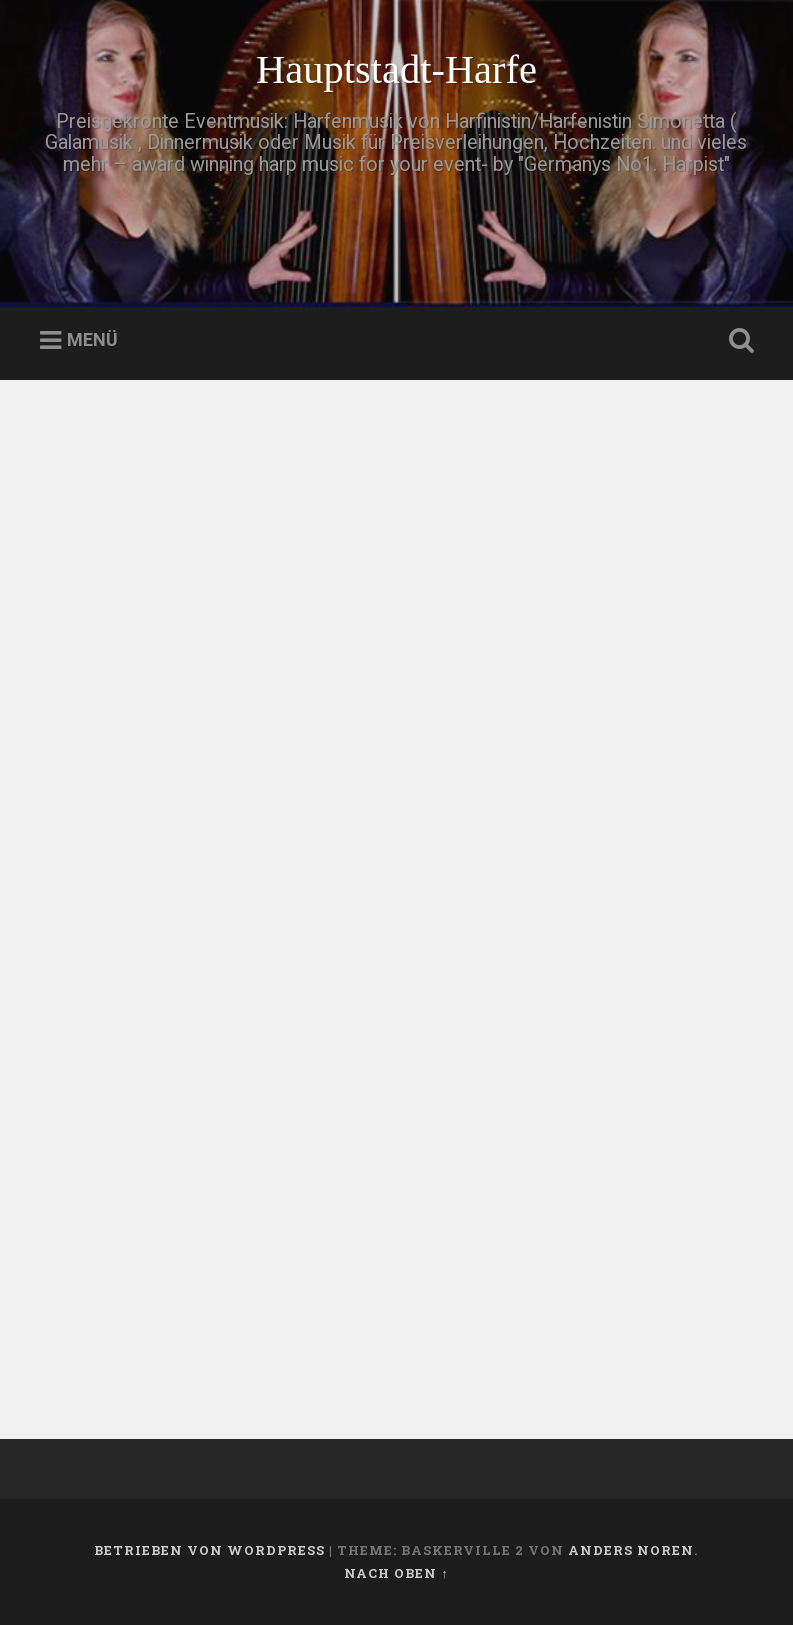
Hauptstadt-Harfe (396, 69)
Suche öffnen (737, 341)
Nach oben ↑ (396, 1573)
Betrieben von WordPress (209, 1550)
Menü (92, 340)
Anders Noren (631, 1550)
